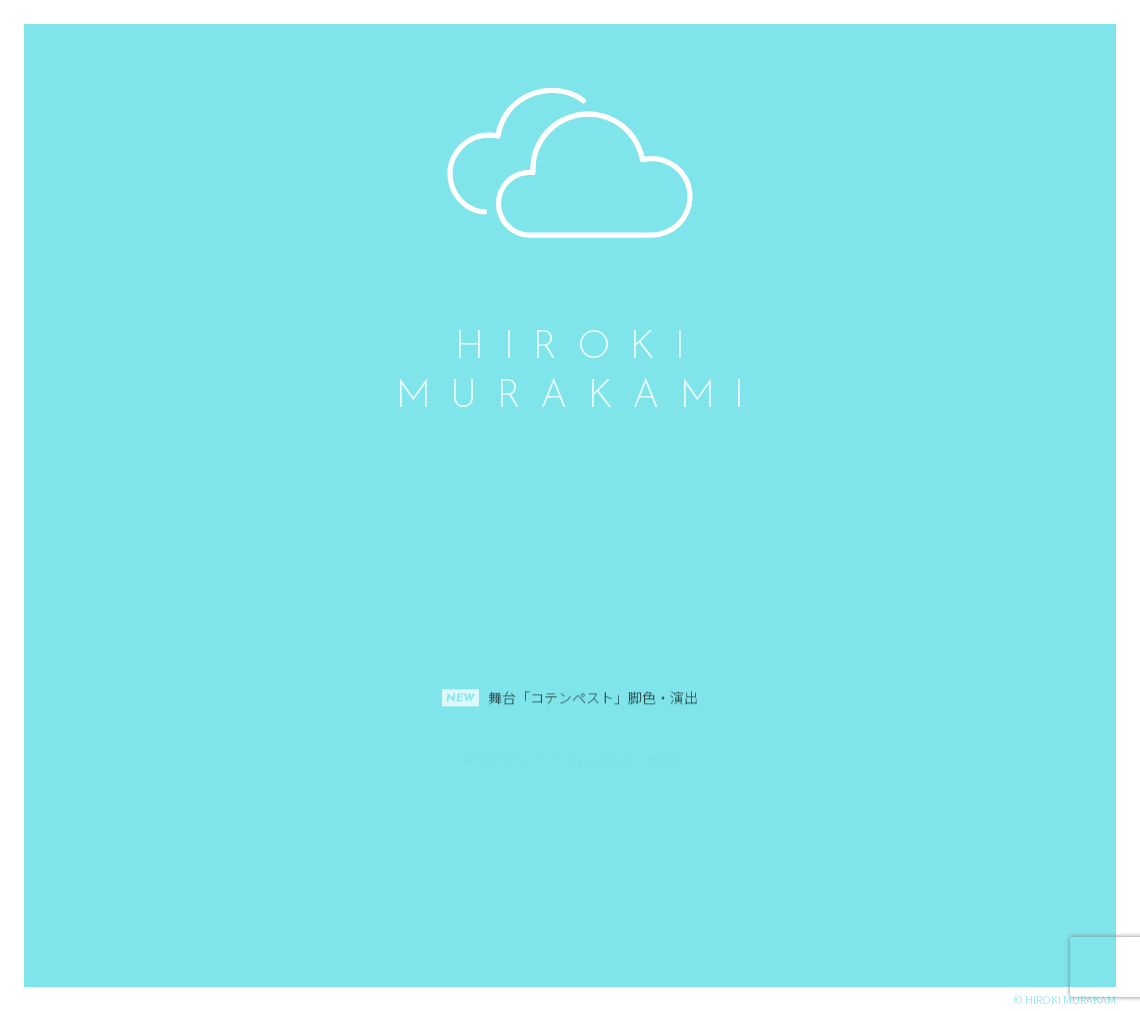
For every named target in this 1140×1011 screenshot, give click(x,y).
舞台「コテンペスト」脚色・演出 (593, 763)
